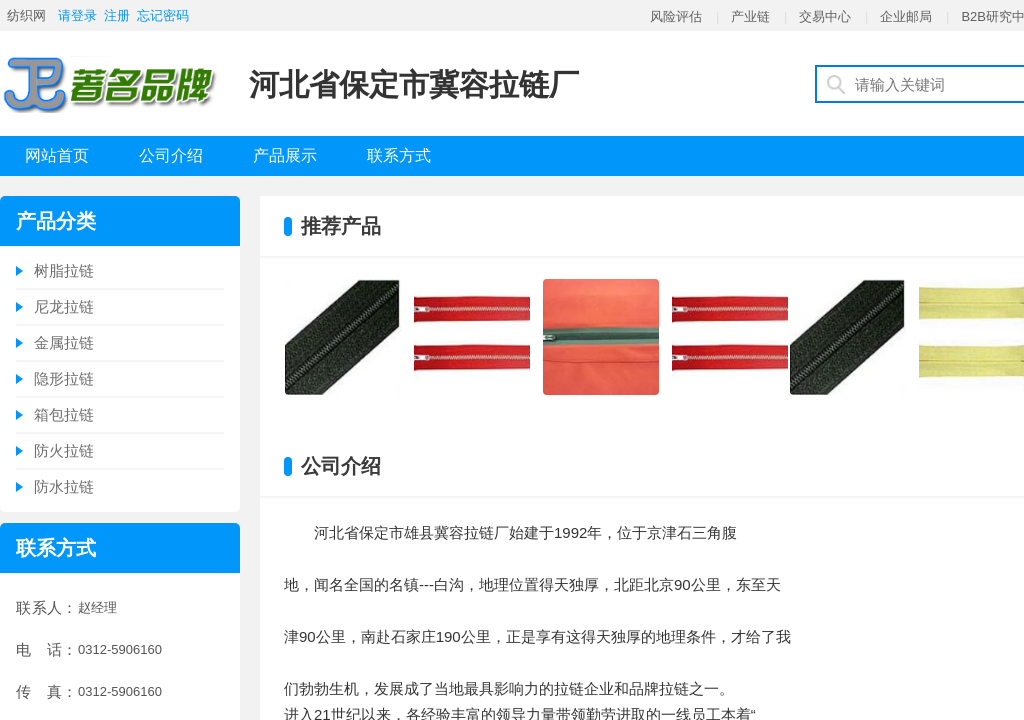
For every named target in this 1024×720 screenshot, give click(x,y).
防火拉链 (64, 450)
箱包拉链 (64, 414)
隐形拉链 (64, 378)
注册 (117, 15)
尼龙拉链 (64, 306)
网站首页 (57, 155)
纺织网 (26, 15)
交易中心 (825, 16)
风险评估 (676, 16)
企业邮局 (906, 16)
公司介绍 (171, 155)
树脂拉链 (64, 270)
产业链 (750, 16)
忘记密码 (163, 15)
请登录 (77, 15)
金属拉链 (64, 342)
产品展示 (285, 155)
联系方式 (399, 155)
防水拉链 (64, 486)
